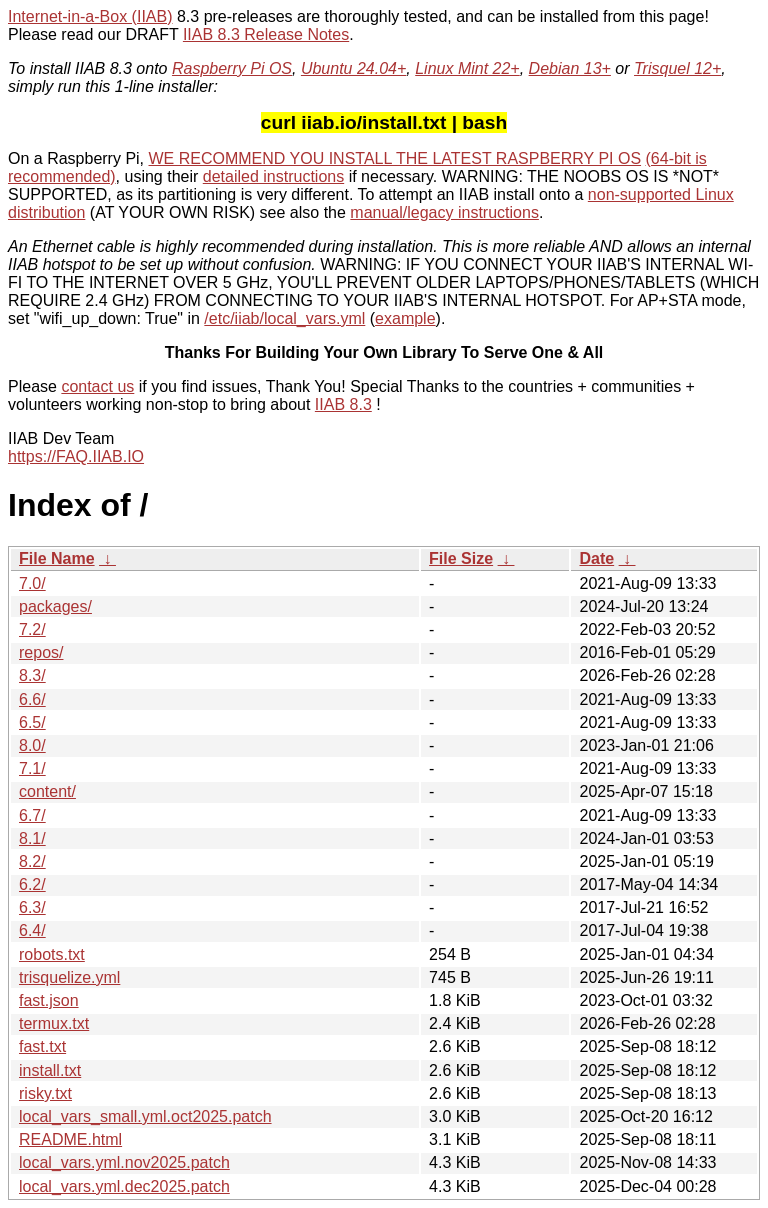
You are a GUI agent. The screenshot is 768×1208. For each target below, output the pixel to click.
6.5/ (32, 722)
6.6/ (32, 699)
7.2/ (32, 629)
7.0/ (32, 583)
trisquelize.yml (69, 977)
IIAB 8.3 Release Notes (266, 34)
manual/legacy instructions (444, 212)
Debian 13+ (570, 68)
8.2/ (32, 861)
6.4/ (32, 930)
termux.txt (54, 1023)
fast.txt (42, 1046)
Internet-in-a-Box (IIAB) (90, 16)
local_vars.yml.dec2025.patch (124, 1186)
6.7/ (32, 815)
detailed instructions (273, 176)
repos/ (41, 652)
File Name (57, 558)
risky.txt (45, 1093)
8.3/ (32, 675)
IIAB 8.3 (343, 404)
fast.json (49, 1000)
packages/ (55, 606)
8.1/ (32, 838)
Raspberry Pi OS (232, 68)
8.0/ (32, 745)
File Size (461, 558)
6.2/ (32, 884)
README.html (70, 1139)
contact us (97, 386)
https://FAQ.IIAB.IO (76, 456)
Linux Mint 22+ (467, 68)
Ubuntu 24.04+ (353, 68)
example (405, 318)
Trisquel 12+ (677, 68)
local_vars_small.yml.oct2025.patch (145, 1116)
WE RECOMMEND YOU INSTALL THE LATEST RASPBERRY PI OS (395, 158)
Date (596, 558)
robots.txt (52, 954)
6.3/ (32, 907)
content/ (47, 791)
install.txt (50, 1070)
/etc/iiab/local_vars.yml (284, 318)
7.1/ (32, 768)
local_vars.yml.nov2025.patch (124, 1162)
